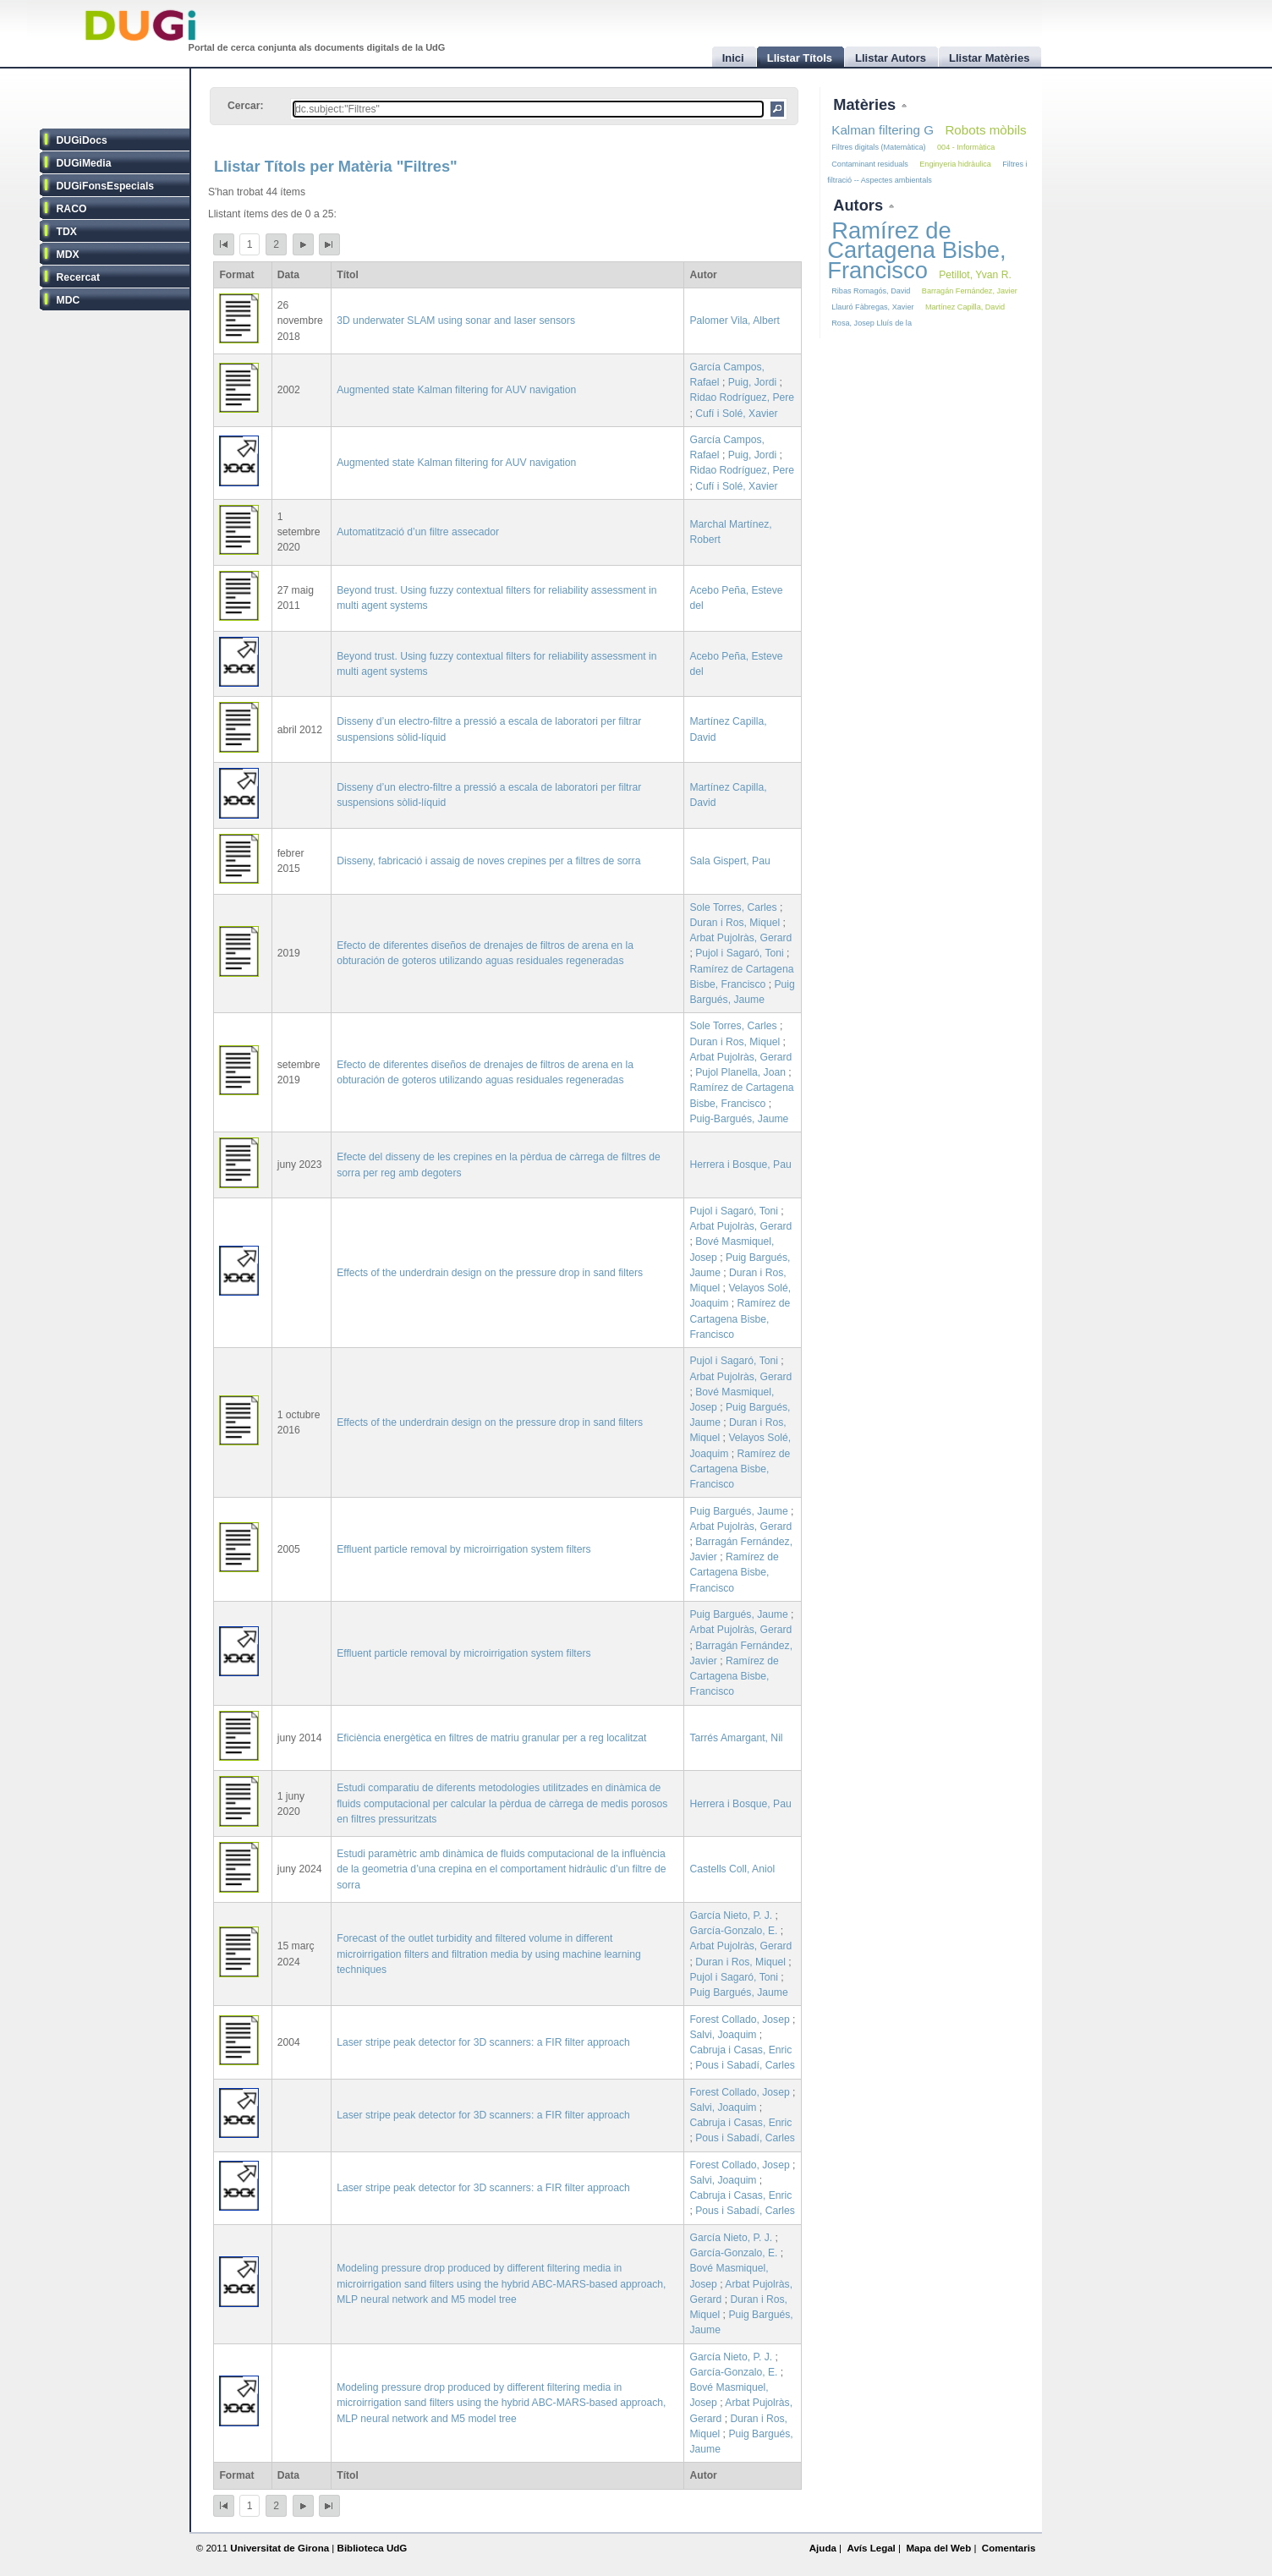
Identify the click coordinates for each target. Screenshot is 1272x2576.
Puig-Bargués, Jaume (738, 1119)
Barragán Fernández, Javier (969, 291)
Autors (860, 205)
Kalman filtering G (882, 130)
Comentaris (1009, 2548)
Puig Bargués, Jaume (738, 1511)
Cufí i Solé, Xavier (736, 413)
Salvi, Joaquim (722, 2035)
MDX (68, 254)
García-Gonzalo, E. (733, 1931)
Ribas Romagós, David (870, 291)
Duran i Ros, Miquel (734, 923)
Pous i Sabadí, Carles (745, 2065)
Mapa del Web (938, 2548)
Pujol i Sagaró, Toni (739, 953)
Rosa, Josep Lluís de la (871, 323)
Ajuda (822, 2548)
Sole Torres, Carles (732, 907)
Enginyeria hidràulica (955, 164)
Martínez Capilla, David (965, 307)
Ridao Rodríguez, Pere (741, 397)
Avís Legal (871, 2548)
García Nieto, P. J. (730, 1915)
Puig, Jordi (752, 382)
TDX (67, 232)
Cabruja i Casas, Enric (740, 2050)
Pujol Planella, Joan (740, 1072)
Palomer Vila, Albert (734, 320)
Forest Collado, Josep (739, 2019)
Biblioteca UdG (372, 2548)
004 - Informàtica (966, 147)
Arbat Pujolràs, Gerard (740, 938)
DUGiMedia (84, 163)
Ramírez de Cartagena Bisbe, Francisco (739, 1318)
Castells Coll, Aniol (732, 1869)
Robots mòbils (985, 130)
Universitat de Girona (279, 2548)
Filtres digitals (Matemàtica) (878, 147)
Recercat (78, 277)
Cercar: (246, 106)
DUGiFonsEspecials (106, 186)
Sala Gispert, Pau (729, 861)
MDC (68, 300)
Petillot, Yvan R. (975, 275)
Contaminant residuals (869, 164)
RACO (72, 209)
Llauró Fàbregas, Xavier (872, 307)
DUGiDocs (82, 140)
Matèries (866, 104)
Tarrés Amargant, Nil (735, 1738)
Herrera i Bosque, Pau (740, 1164)
